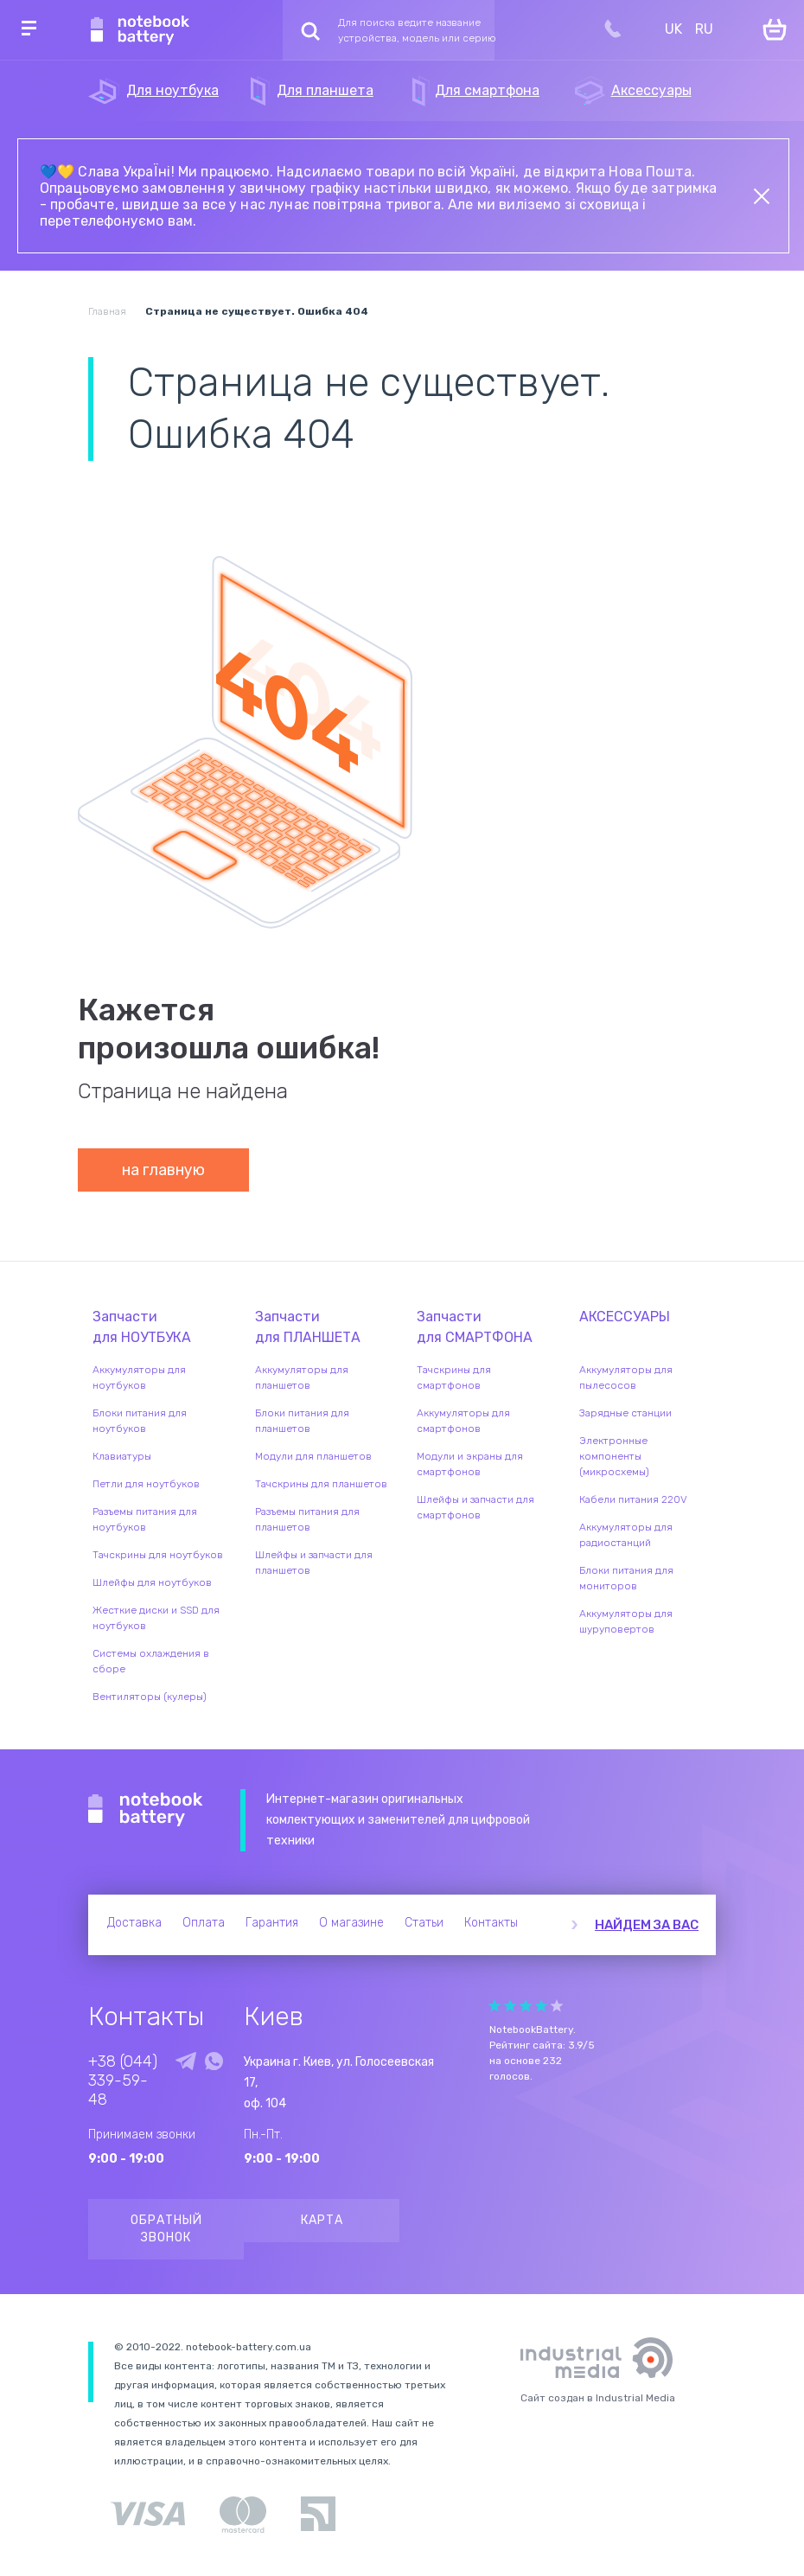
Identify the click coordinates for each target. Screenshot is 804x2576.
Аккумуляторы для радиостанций (626, 1535)
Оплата (203, 1922)
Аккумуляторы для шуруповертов (626, 1621)
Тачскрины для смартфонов (454, 1377)
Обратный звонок (166, 2229)
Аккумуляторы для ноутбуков (139, 1377)
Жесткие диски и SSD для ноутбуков (156, 1618)
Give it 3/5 (525, 2005)
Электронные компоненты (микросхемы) (614, 1456)
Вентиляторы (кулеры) (150, 1697)
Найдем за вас (647, 1925)
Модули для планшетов (313, 1456)
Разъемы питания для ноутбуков (145, 1519)
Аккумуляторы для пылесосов (626, 1377)
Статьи (424, 1922)
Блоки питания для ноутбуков (140, 1421)
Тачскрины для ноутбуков (158, 1555)
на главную (163, 1169)
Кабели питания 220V (633, 1499)
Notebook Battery (145, 1810)
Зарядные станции (625, 1413)
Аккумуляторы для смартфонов (463, 1421)
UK (673, 29)
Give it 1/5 (494, 2005)
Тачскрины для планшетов (321, 1484)
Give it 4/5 (541, 2005)
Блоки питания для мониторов (626, 1578)
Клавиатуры (122, 1456)
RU (704, 29)
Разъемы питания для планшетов (307, 1519)
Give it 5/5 (557, 2005)
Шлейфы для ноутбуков (152, 1582)
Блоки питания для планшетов (302, 1421)
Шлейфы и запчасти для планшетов (314, 1562)
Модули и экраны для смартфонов (470, 1464)
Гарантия (272, 1922)
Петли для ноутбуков (146, 1484)
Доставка (134, 1922)
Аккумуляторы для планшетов (301, 1377)
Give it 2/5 (510, 2005)
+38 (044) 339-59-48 (122, 2080)
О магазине (351, 1922)
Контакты (491, 1922)
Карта (322, 2220)
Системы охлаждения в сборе (151, 1661)
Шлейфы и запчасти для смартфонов (475, 1507)
